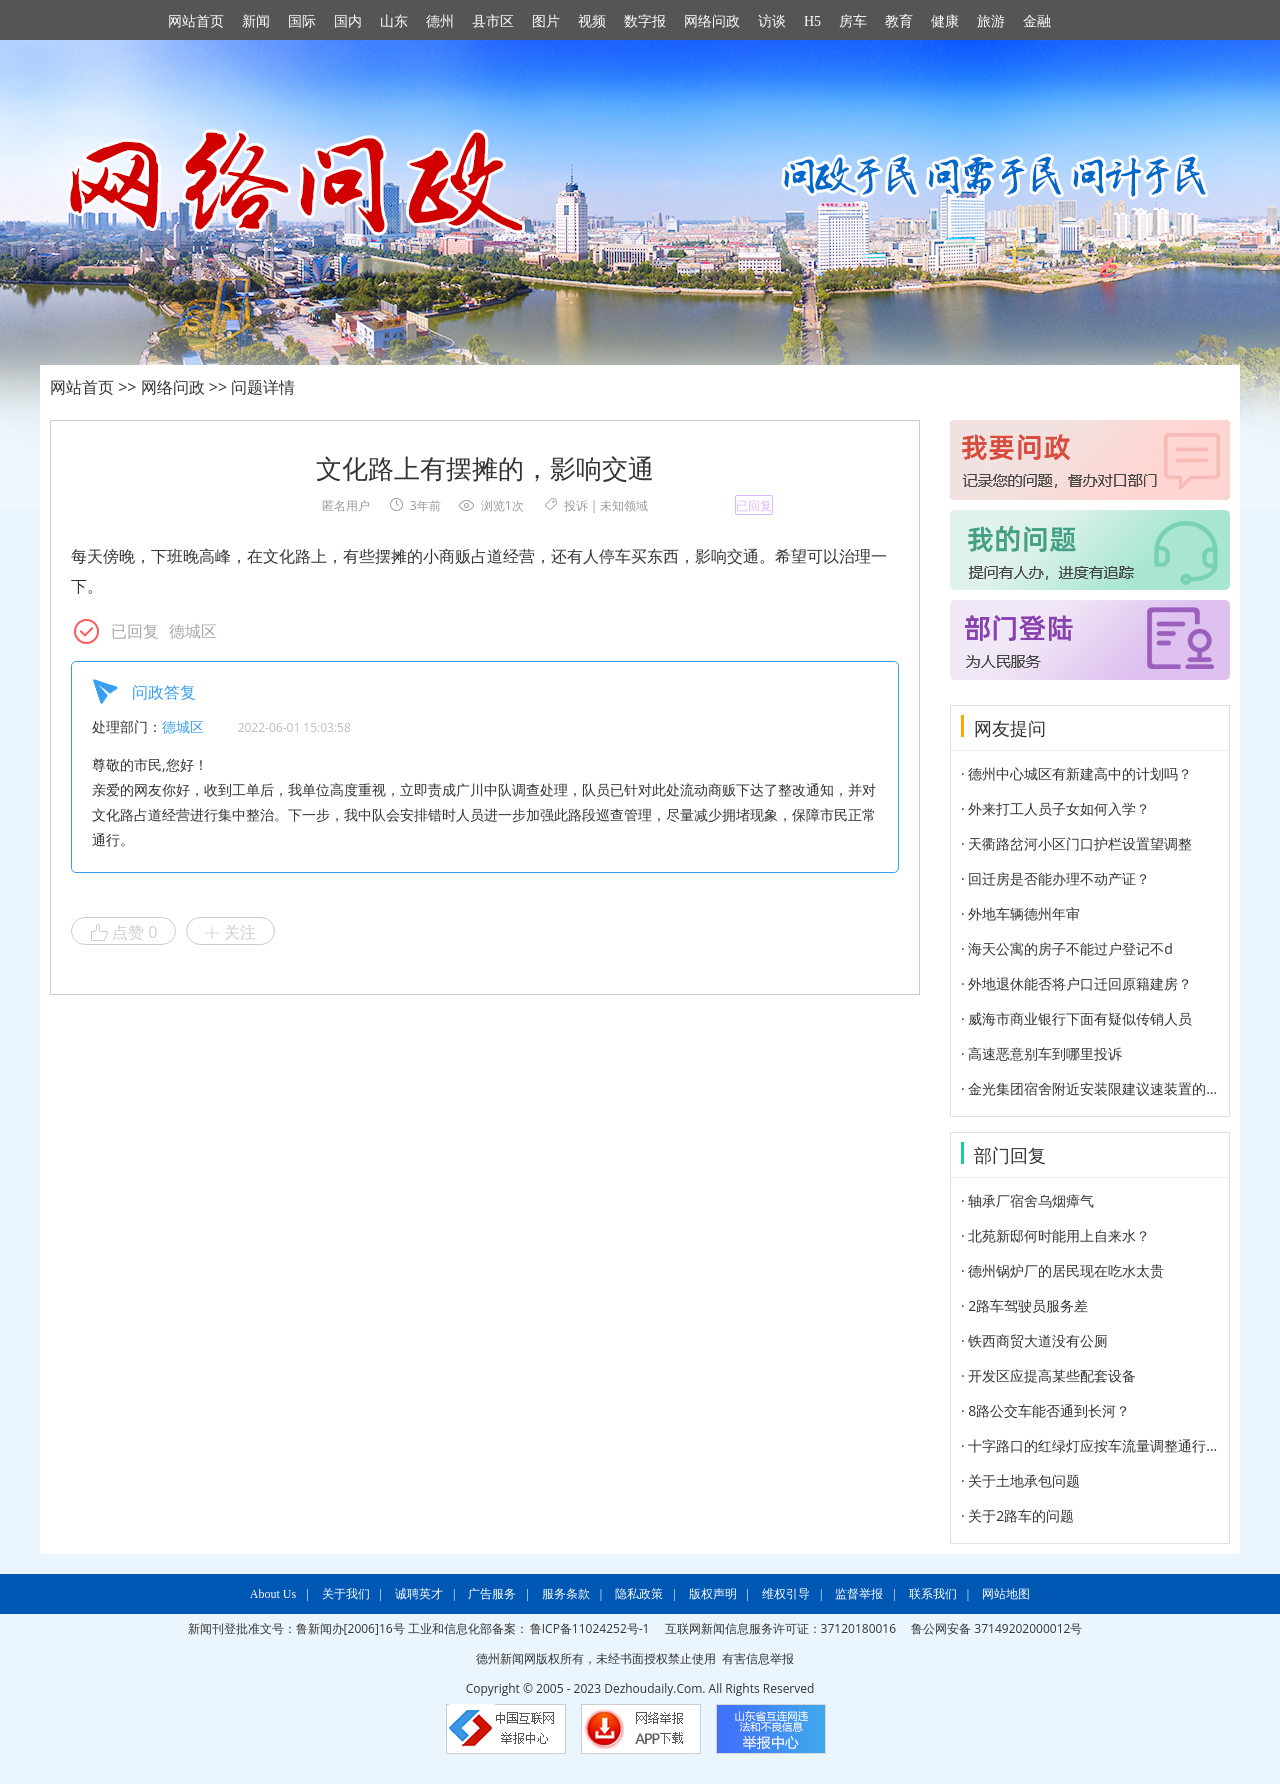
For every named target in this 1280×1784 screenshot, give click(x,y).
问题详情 (263, 387)
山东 (394, 21)
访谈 (772, 21)
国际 (302, 21)
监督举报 (859, 1594)
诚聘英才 (419, 1594)
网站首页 (196, 21)
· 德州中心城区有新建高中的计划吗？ (1076, 773)
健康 (945, 21)
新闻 (256, 21)
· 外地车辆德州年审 (1020, 913)
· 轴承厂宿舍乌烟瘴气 (1027, 1200)
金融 (1037, 21)
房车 (853, 21)
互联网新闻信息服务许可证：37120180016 (780, 1628)
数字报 (645, 21)
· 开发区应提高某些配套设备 (1048, 1375)
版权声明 (713, 1594)
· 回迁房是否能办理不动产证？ (1055, 878)
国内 (348, 21)
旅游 (991, 21)
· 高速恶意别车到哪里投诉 (1041, 1053)
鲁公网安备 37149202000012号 (996, 1628)
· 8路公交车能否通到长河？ (1045, 1410)
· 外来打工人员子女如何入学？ (1055, 808)
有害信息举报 (758, 1658)
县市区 (493, 21)
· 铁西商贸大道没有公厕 (1034, 1340)
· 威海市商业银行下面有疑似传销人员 (1076, 1018)
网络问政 (712, 21)
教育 (899, 21)
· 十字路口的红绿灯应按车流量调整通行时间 (1097, 1445)
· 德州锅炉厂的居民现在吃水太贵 (1062, 1270)
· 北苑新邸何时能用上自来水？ (1055, 1235)
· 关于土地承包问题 (1020, 1480)
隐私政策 (639, 1594)
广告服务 (492, 1594)
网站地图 (1006, 1594)
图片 (546, 21)
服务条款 (566, 1594)
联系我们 (933, 1594)
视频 (592, 21)
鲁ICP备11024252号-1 (590, 1628)
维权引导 (786, 1594)
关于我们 (346, 1594)
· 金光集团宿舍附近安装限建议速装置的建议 (1097, 1088)
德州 (440, 21)
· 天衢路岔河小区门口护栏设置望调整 (1076, 843)
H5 (812, 21)
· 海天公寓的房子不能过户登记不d (1067, 948)
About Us (273, 1594)
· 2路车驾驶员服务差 (1024, 1305)
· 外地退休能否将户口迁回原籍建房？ (1076, 983)
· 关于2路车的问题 (1017, 1515)
